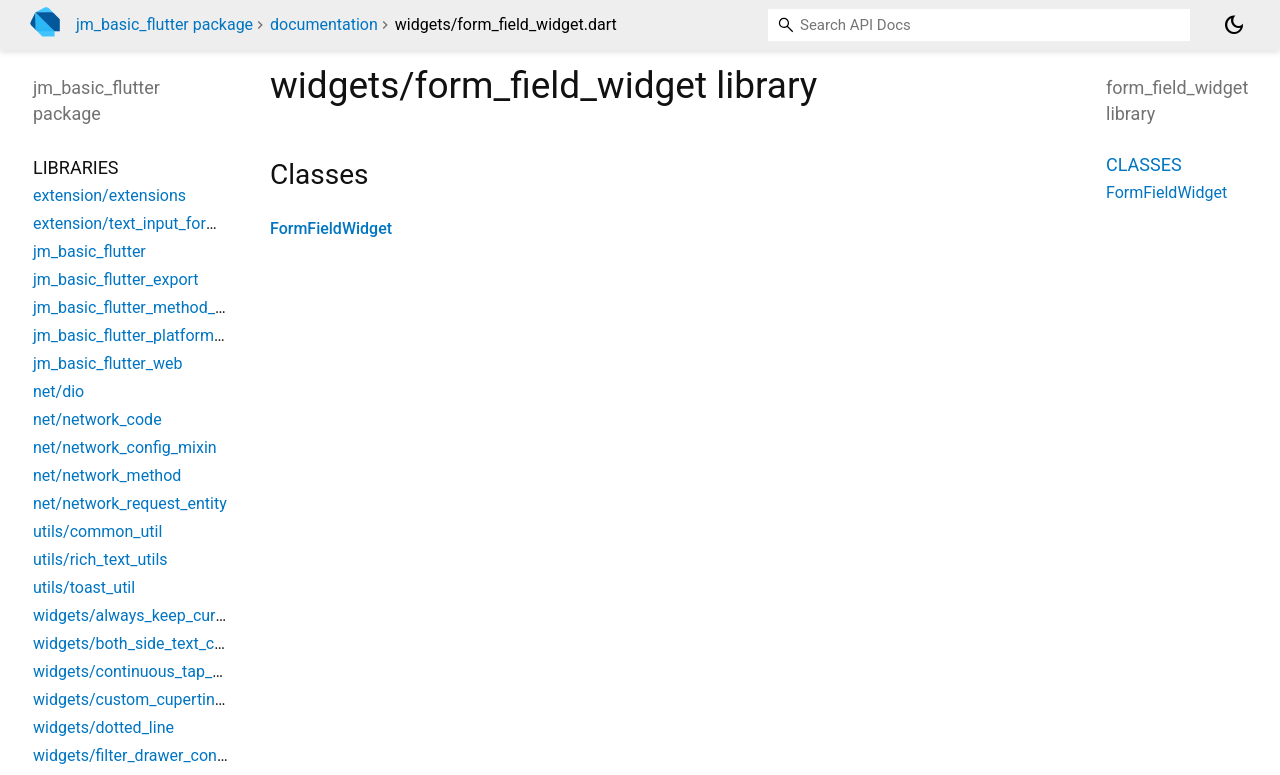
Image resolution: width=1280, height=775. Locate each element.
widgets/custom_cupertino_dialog (154, 699)
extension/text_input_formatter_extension (181, 223)
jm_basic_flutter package (164, 24)
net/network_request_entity (130, 503)
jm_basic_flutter (89, 251)
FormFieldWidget (331, 228)
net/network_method (107, 475)
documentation (324, 24)
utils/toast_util (84, 587)
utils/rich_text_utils (100, 559)
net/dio (58, 391)
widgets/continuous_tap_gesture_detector (182, 671)
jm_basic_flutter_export (116, 279)
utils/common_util (97, 531)
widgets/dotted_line (103, 727)
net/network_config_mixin (125, 447)
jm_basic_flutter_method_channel (152, 307)
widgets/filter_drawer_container (145, 755)
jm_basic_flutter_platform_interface (158, 335)
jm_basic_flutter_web (108, 363)
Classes (1144, 164)
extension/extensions (109, 195)
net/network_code (97, 419)
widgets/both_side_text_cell (132, 643)
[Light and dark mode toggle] (1234, 25)
